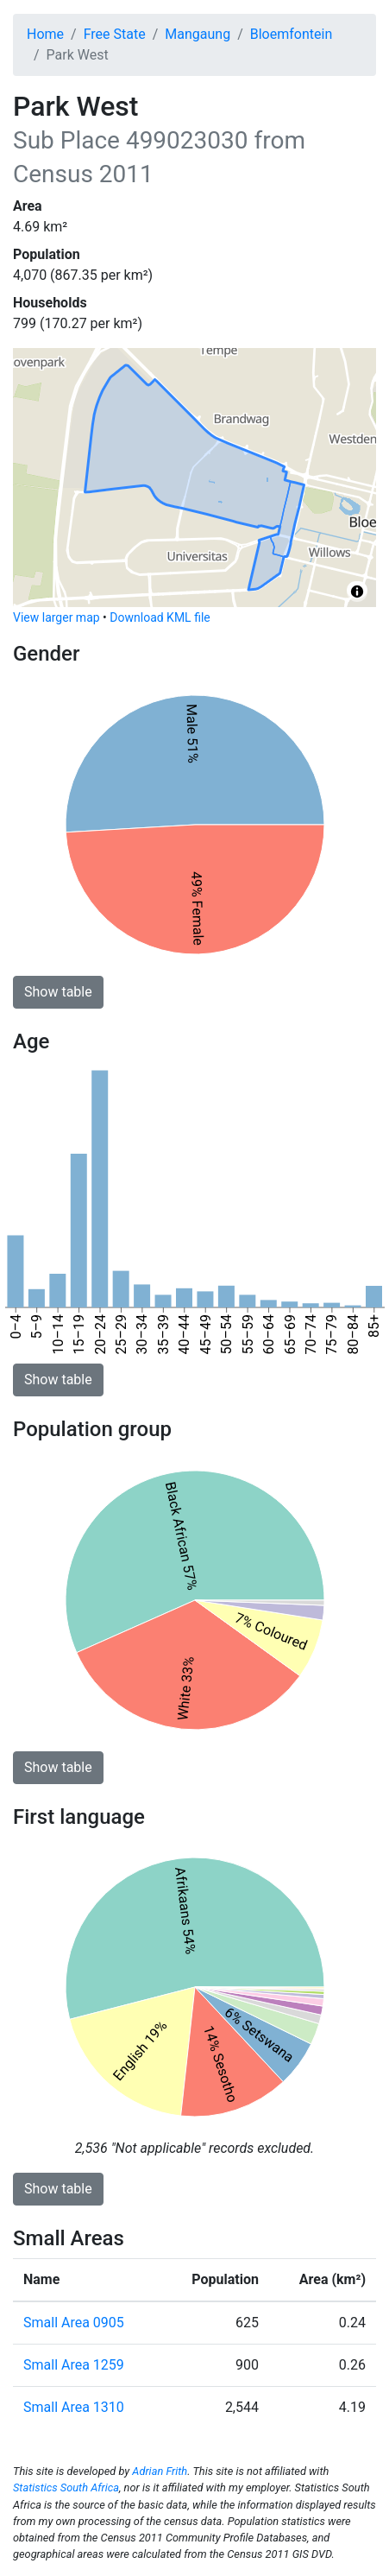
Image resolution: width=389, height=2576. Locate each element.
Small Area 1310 (73, 2407)
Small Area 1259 (73, 2365)
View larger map (56, 617)
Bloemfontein (291, 34)
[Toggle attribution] (357, 591)
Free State (115, 34)
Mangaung (197, 34)
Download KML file (160, 617)
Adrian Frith (159, 2471)
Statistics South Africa (66, 2487)
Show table (58, 992)
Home (45, 34)
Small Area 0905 (73, 2322)
